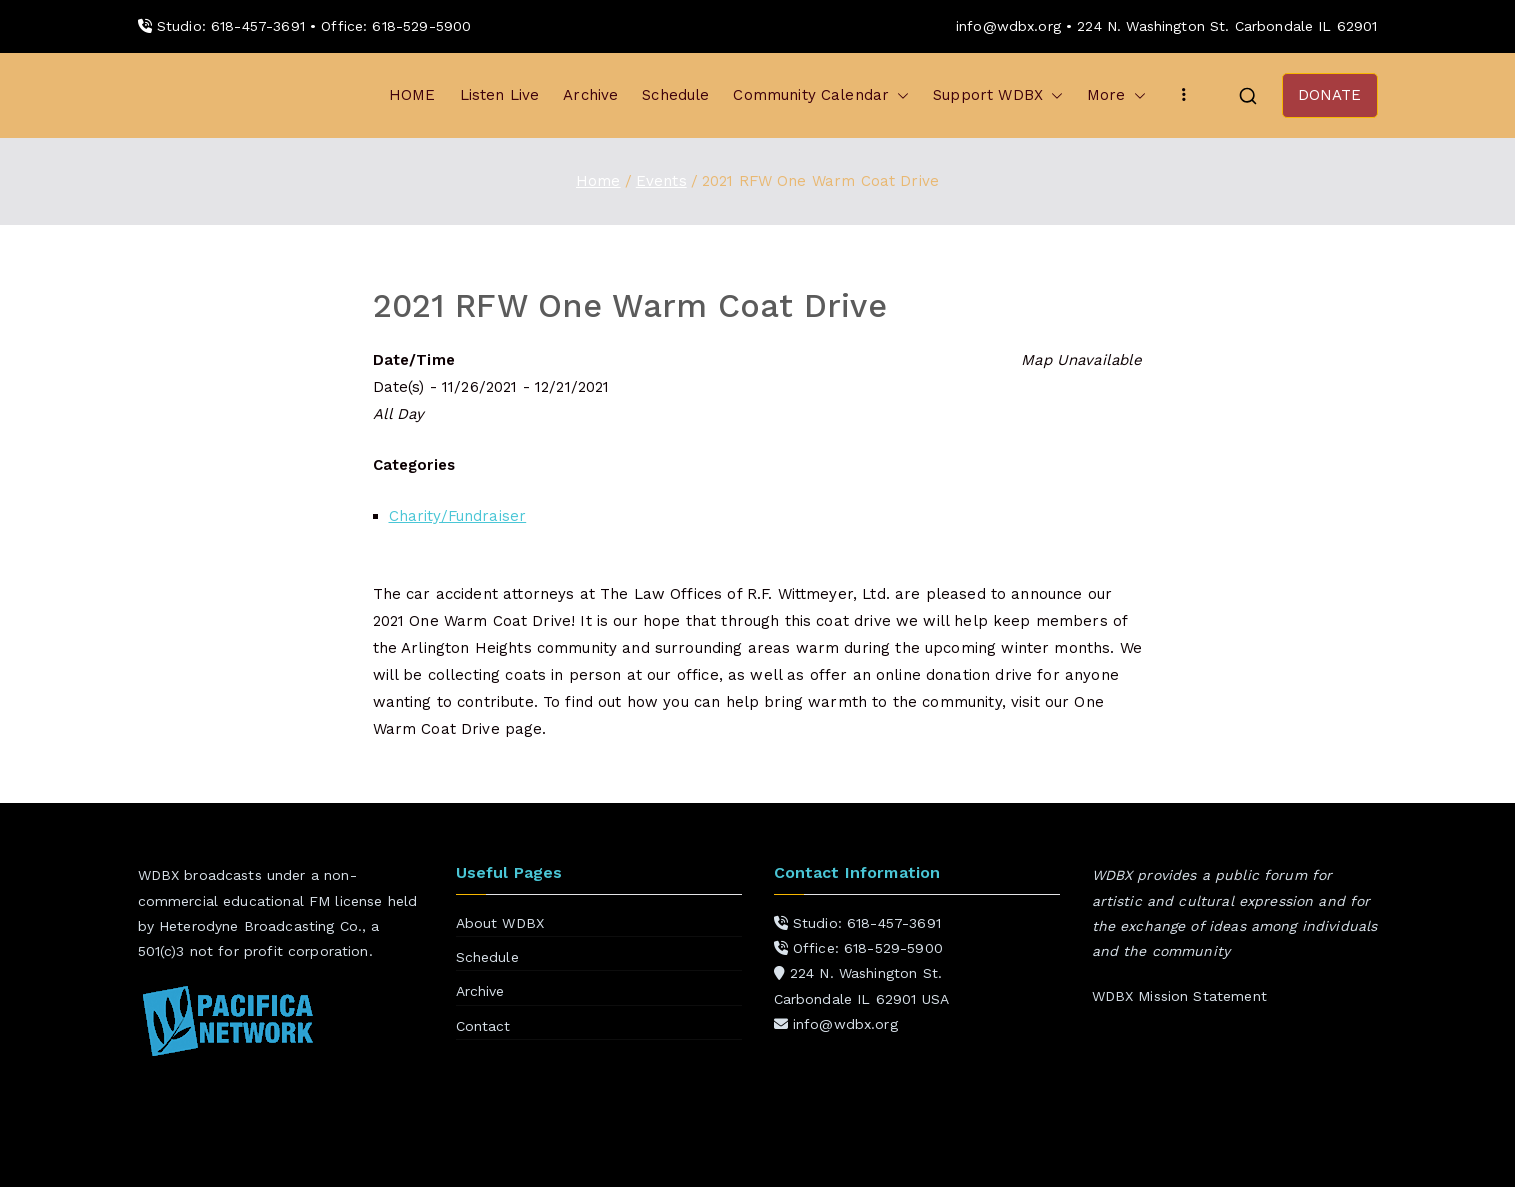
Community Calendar (821, 95)
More (1116, 95)
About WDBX (500, 923)
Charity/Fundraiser (458, 516)
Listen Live (500, 95)
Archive (590, 95)
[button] (899, 95)
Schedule (675, 95)
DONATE (1330, 95)
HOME (412, 95)
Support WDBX (998, 95)
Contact (483, 1026)
